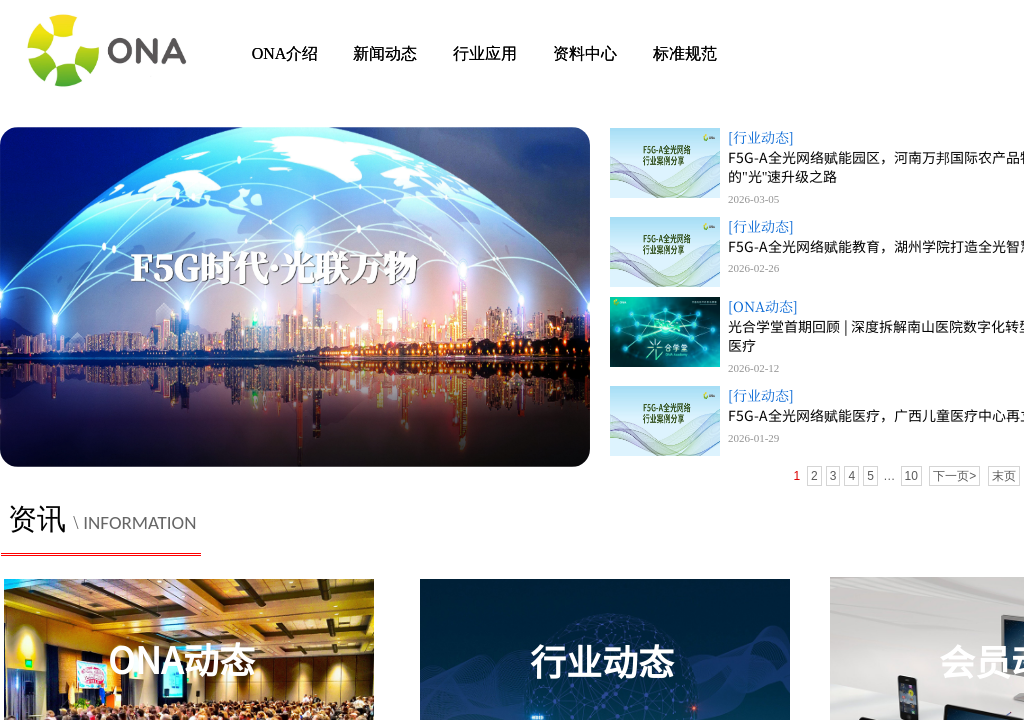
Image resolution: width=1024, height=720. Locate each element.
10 (911, 476)
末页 (1004, 476)
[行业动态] (761, 137)
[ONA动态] (763, 306)
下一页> (954, 476)
